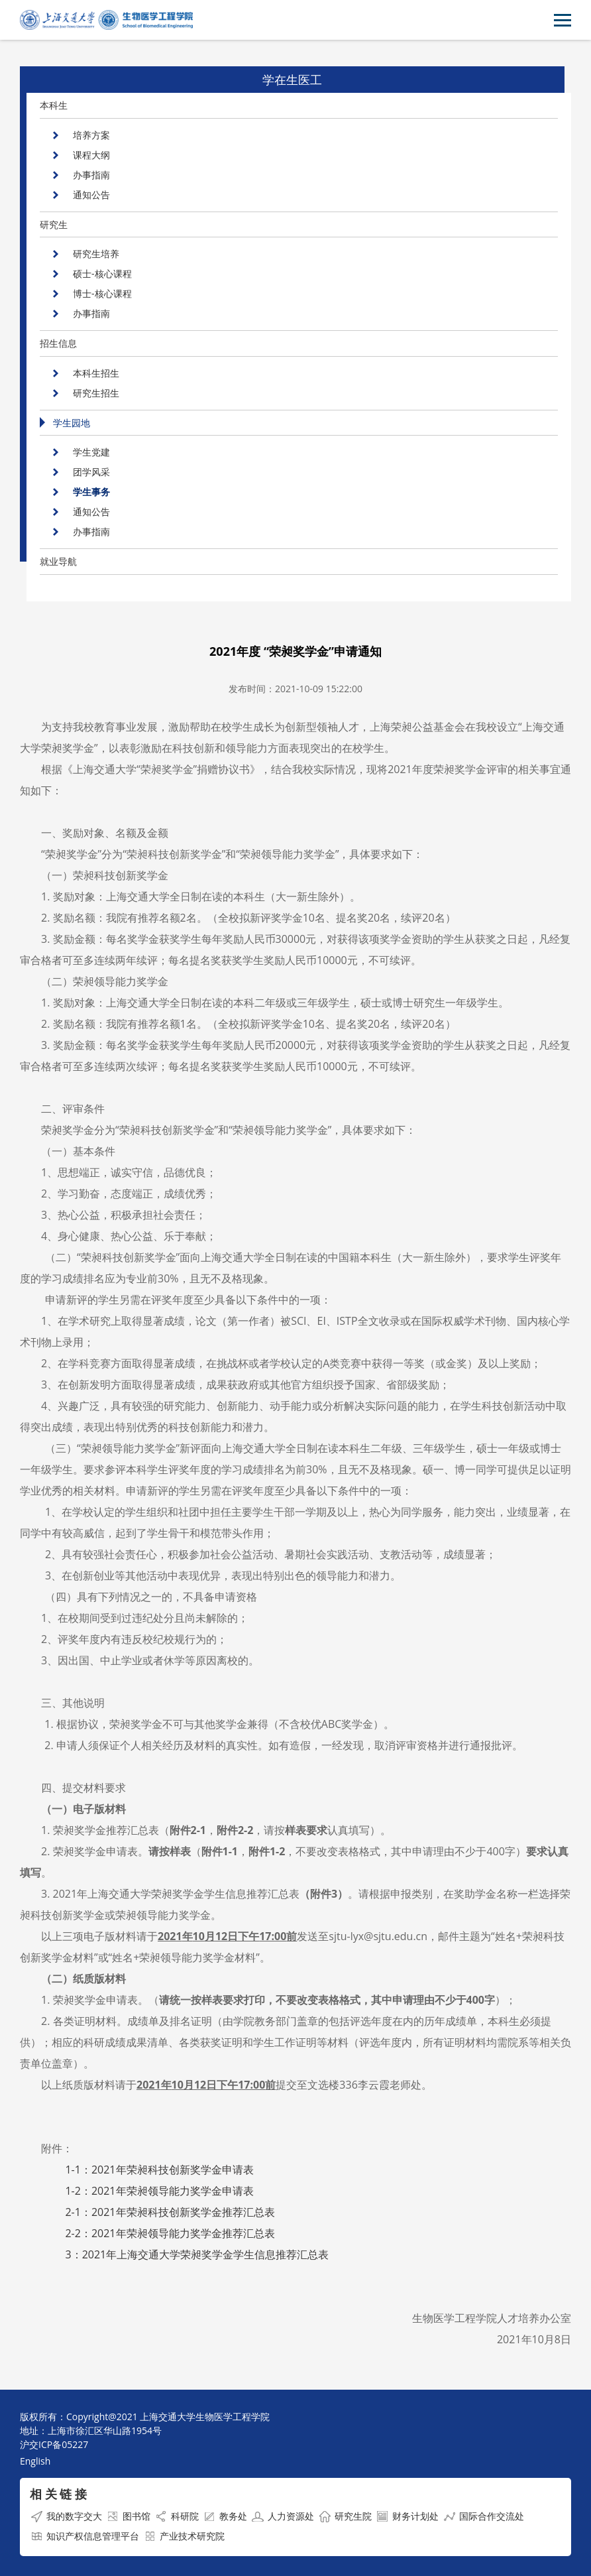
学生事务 (91, 491)
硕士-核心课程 (102, 273)
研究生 (54, 224)
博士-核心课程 (102, 293)
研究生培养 (96, 253)
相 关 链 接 (58, 2494)
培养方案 (91, 135)
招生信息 (58, 343)
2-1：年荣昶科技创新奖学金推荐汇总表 (169, 2212)
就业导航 (58, 561)
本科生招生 (96, 373)
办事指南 (91, 174)
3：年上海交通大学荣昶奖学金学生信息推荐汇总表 (197, 2254)
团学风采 (91, 471)
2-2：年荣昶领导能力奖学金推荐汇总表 (169, 2233)
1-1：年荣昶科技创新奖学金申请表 (159, 2169)
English (35, 2461)
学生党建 (91, 452)
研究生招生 (96, 393)
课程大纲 (91, 155)
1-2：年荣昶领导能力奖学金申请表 (159, 2190)
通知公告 (91, 194)
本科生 (54, 105)
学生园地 (71, 422)
